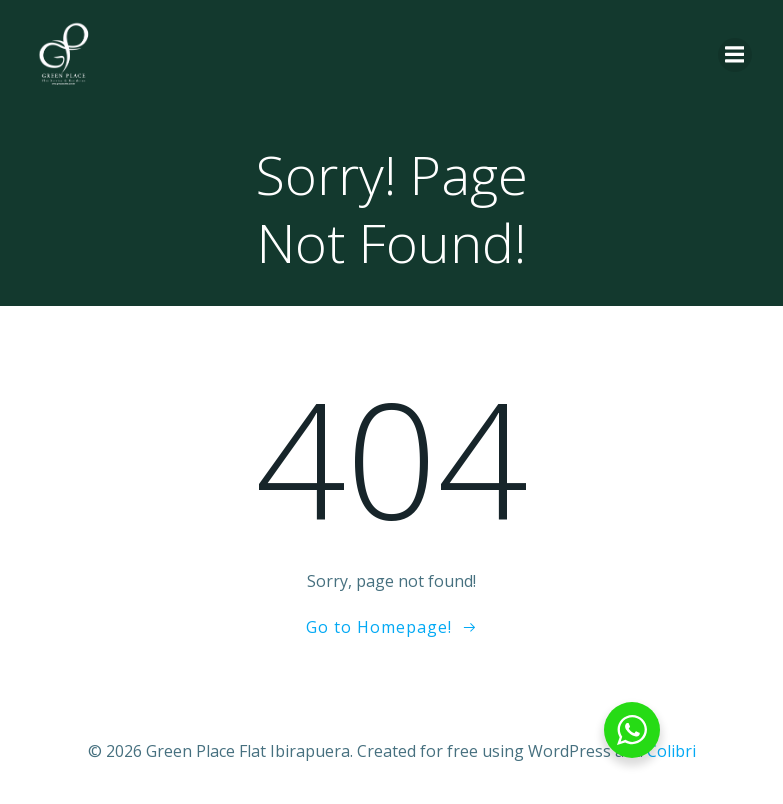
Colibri (671, 751)
